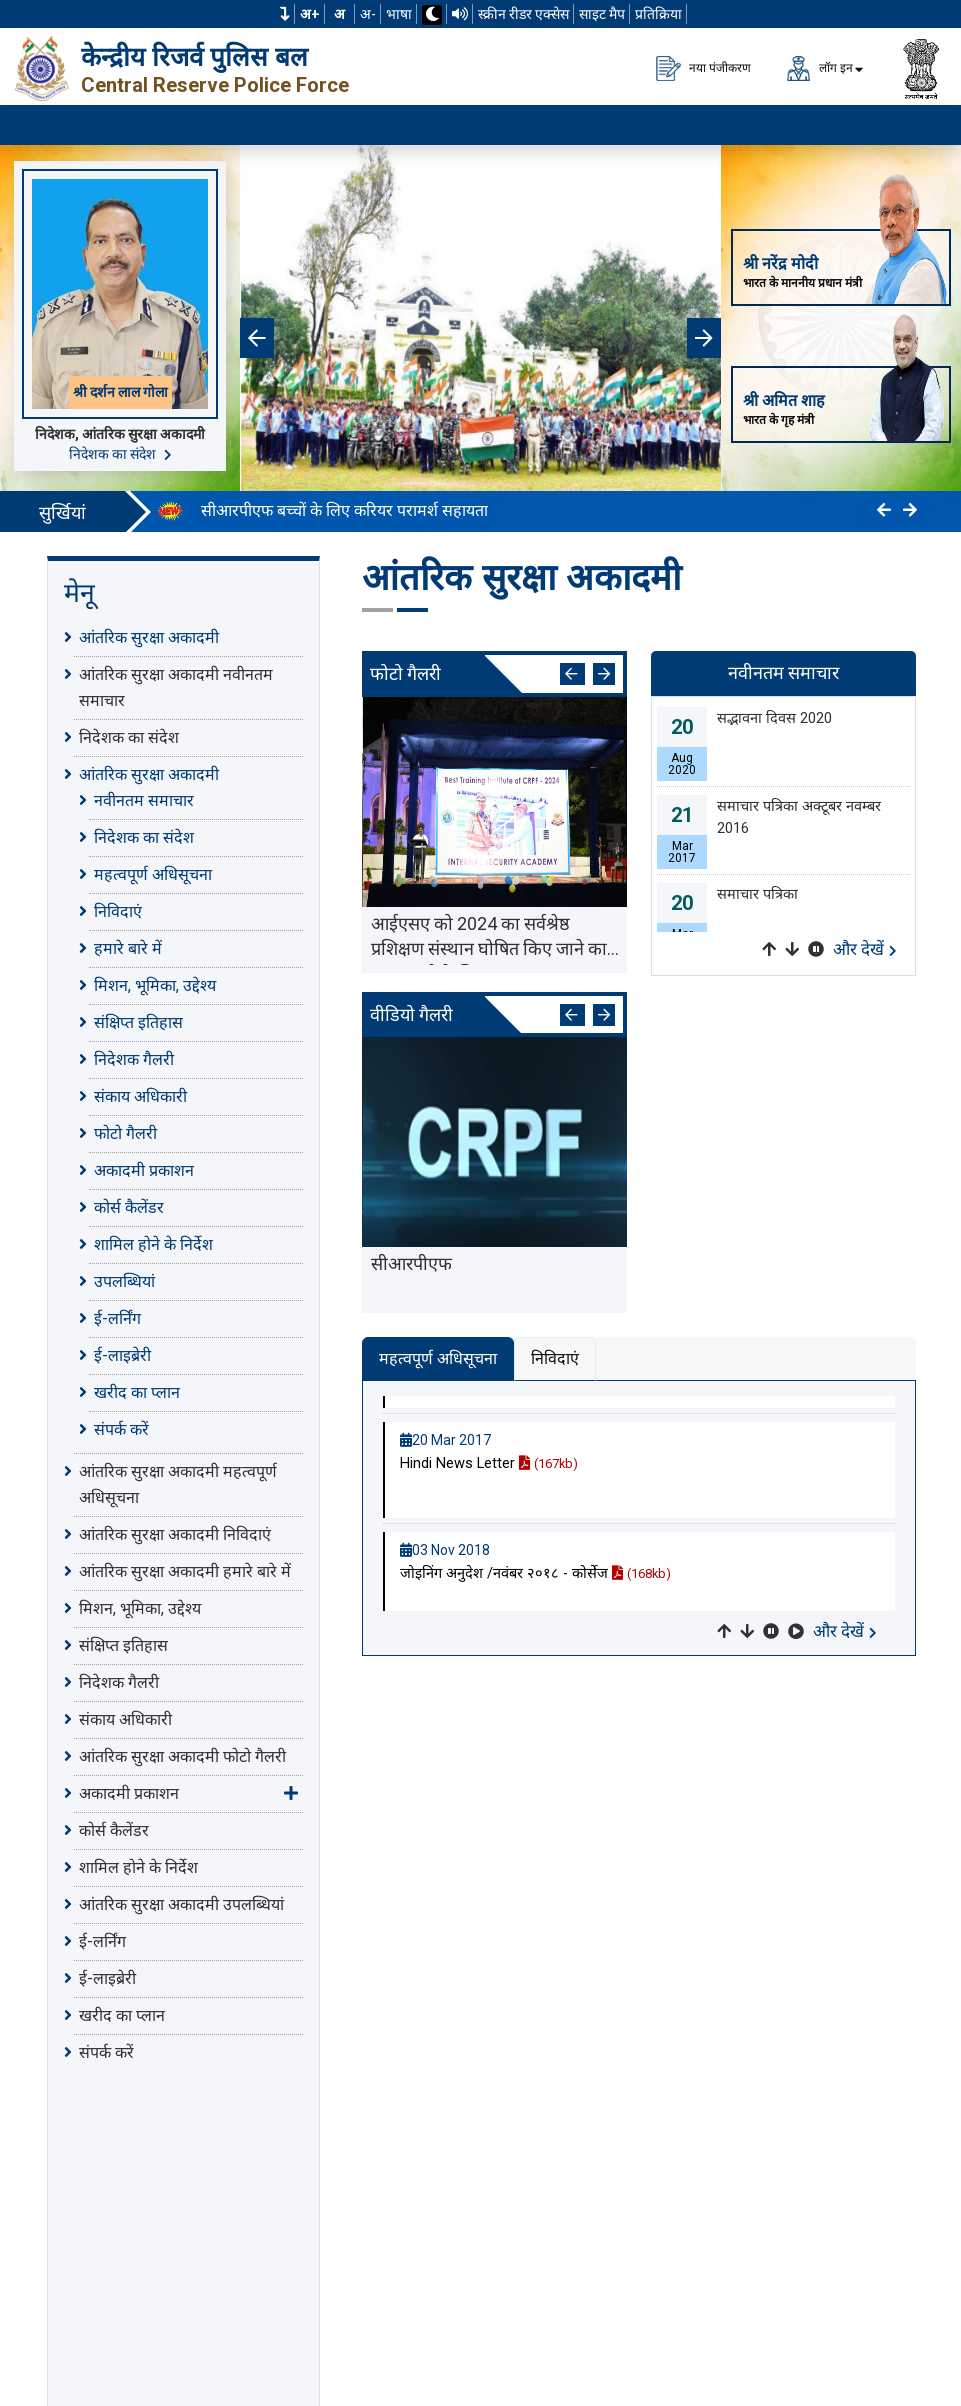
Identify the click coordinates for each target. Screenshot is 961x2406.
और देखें (865, 949)
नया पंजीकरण (703, 68)
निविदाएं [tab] (555, 1358)
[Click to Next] (910, 511)
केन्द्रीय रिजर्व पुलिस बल (194, 57)
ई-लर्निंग (117, 1318)
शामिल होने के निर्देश (153, 1244)
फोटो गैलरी (125, 1133)
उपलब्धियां (124, 1281)
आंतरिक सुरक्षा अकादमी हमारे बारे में (185, 1571)
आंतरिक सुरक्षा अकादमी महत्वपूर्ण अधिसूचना (178, 1484)
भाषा (399, 14)
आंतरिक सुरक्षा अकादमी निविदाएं (175, 1534)
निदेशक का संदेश (120, 454)
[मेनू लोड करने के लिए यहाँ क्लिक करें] (921, 125)
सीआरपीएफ (411, 1263)
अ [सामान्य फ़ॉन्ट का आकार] (339, 14)
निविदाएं (118, 911)
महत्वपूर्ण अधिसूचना (153, 874)
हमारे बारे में (128, 948)
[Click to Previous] (884, 511)
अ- (368, 14)
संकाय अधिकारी (140, 1096)
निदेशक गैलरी (134, 1059)
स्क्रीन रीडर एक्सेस (523, 14)
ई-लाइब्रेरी (122, 1355)
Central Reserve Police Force (215, 85)
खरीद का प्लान (137, 1392)
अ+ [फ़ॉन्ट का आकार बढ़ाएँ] (310, 14)
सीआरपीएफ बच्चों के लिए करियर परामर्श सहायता (344, 510)
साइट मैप (602, 14)
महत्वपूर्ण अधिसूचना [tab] (438, 1358)
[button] (285, 14)
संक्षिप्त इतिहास (138, 1022)
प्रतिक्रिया (658, 14)
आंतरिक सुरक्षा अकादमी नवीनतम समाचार (176, 687)
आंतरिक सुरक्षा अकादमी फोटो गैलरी (182, 1756)
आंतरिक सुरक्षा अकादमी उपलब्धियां (181, 1904)
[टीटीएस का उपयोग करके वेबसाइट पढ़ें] (460, 14)
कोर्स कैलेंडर (129, 1207)
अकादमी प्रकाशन (144, 1170)
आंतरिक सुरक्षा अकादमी (149, 637)
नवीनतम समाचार (144, 800)
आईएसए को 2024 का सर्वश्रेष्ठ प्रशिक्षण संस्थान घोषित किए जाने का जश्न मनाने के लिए (489, 939)
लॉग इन (819, 68)
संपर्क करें (121, 1429)
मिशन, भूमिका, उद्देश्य (155, 985)
